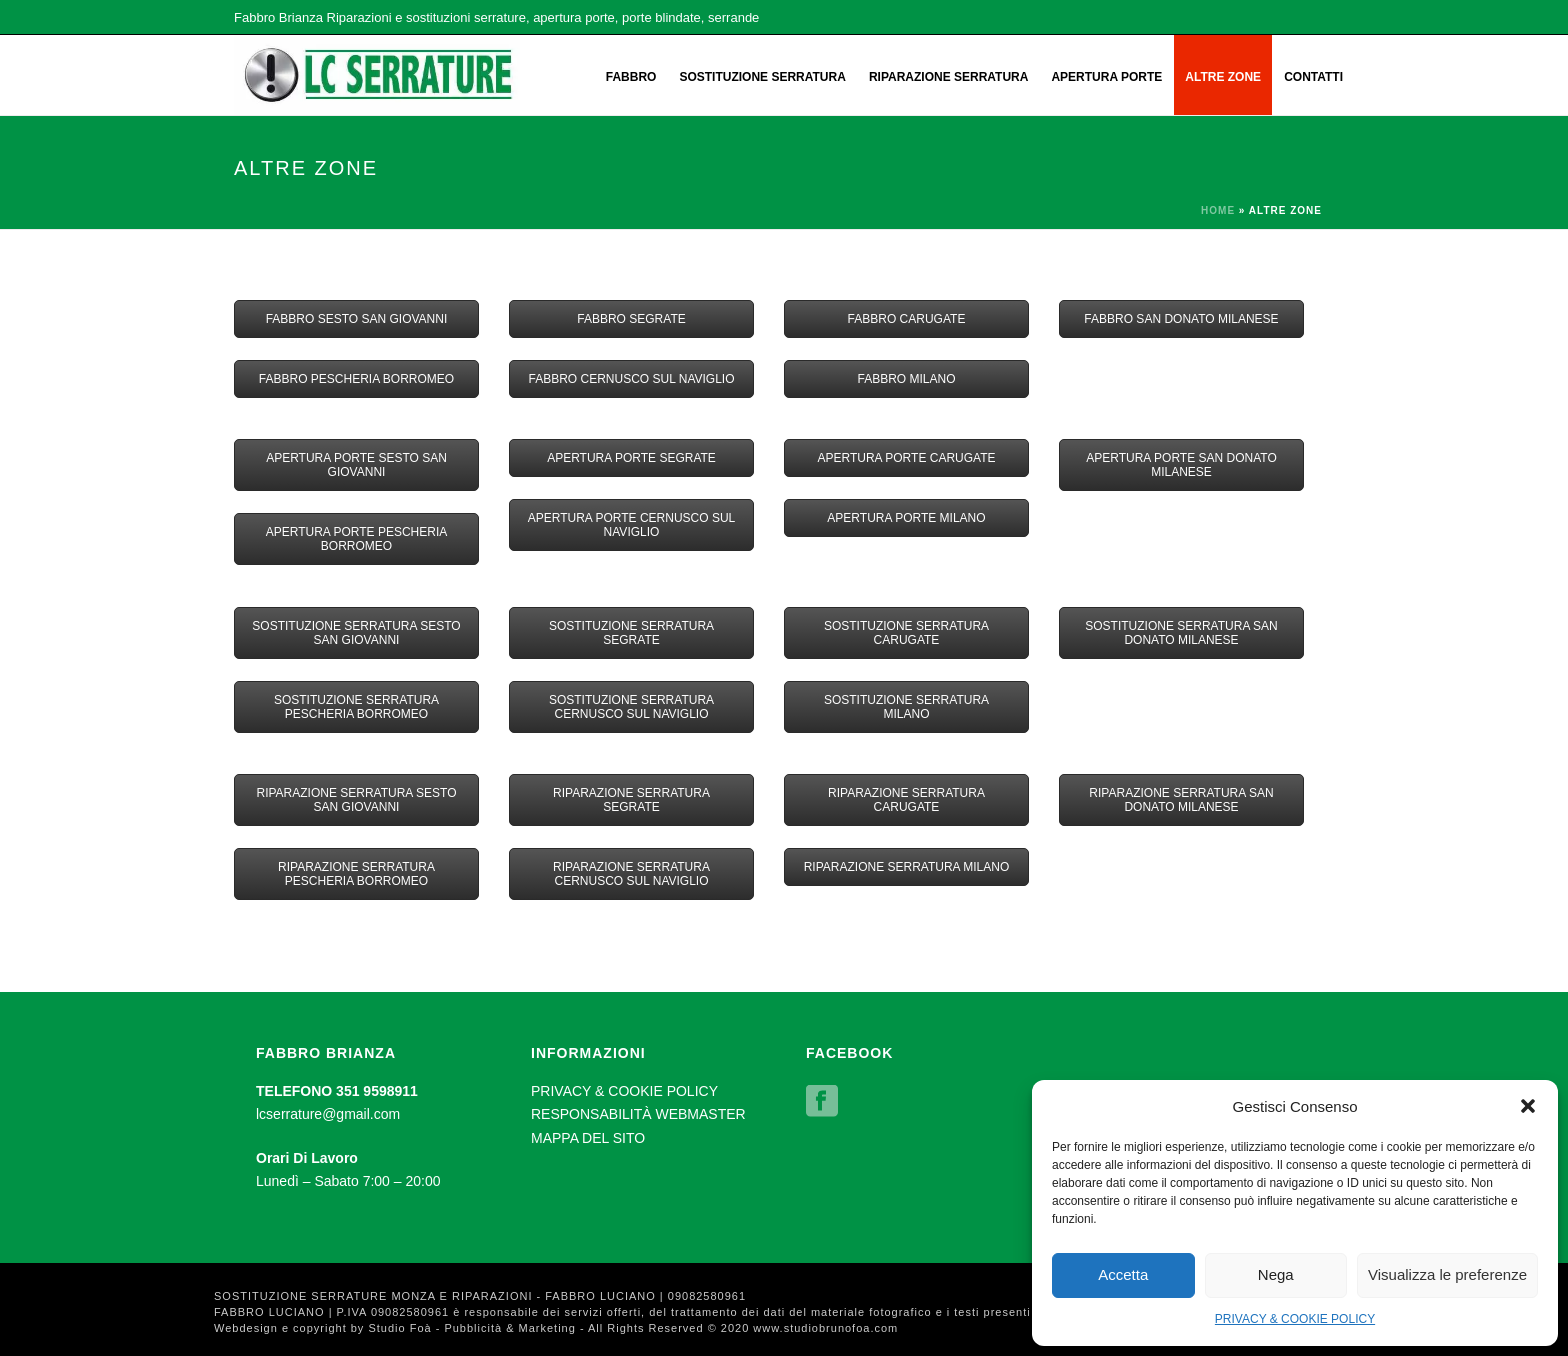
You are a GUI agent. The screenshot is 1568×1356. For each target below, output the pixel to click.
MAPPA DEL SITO (588, 1138)
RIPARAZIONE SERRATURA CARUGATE (906, 800)
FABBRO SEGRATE (631, 319)
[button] (1528, 1106)
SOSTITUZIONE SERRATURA (762, 77)
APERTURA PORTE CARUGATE (906, 458)
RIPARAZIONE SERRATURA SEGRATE (631, 800)
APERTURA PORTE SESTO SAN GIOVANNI (356, 465)
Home (1218, 210)
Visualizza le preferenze (1447, 1274)
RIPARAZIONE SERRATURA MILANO (907, 867)
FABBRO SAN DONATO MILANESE (1181, 319)
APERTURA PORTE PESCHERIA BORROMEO (357, 539)
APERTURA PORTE (1106, 77)
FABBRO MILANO (906, 379)
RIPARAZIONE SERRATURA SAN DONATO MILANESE (1181, 800)
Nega (1276, 1274)
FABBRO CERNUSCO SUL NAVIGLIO (631, 379)
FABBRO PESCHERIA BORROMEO (356, 379)
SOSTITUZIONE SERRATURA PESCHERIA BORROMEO (356, 707)
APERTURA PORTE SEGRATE (631, 458)
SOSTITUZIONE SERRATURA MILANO (906, 707)
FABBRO (631, 77)
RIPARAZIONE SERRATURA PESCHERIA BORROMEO (356, 874)
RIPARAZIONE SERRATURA (949, 77)
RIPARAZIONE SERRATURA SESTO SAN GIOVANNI (356, 800)
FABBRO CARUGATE (907, 319)
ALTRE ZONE (1223, 77)
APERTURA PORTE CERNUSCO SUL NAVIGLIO (632, 525)
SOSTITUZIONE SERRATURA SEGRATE (631, 633)
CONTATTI (1313, 77)
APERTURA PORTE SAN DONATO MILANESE (1181, 465)
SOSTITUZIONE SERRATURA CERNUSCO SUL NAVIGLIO (631, 707)
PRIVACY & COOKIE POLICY (1295, 1319)
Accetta (1123, 1274)
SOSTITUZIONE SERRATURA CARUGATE (906, 633)
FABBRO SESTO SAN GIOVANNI (357, 319)
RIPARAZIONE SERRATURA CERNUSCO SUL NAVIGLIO (631, 874)
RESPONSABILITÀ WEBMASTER (638, 1114)
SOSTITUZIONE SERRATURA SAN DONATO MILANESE (1181, 633)
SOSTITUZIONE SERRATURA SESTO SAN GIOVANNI (356, 633)
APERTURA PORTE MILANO (906, 518)
